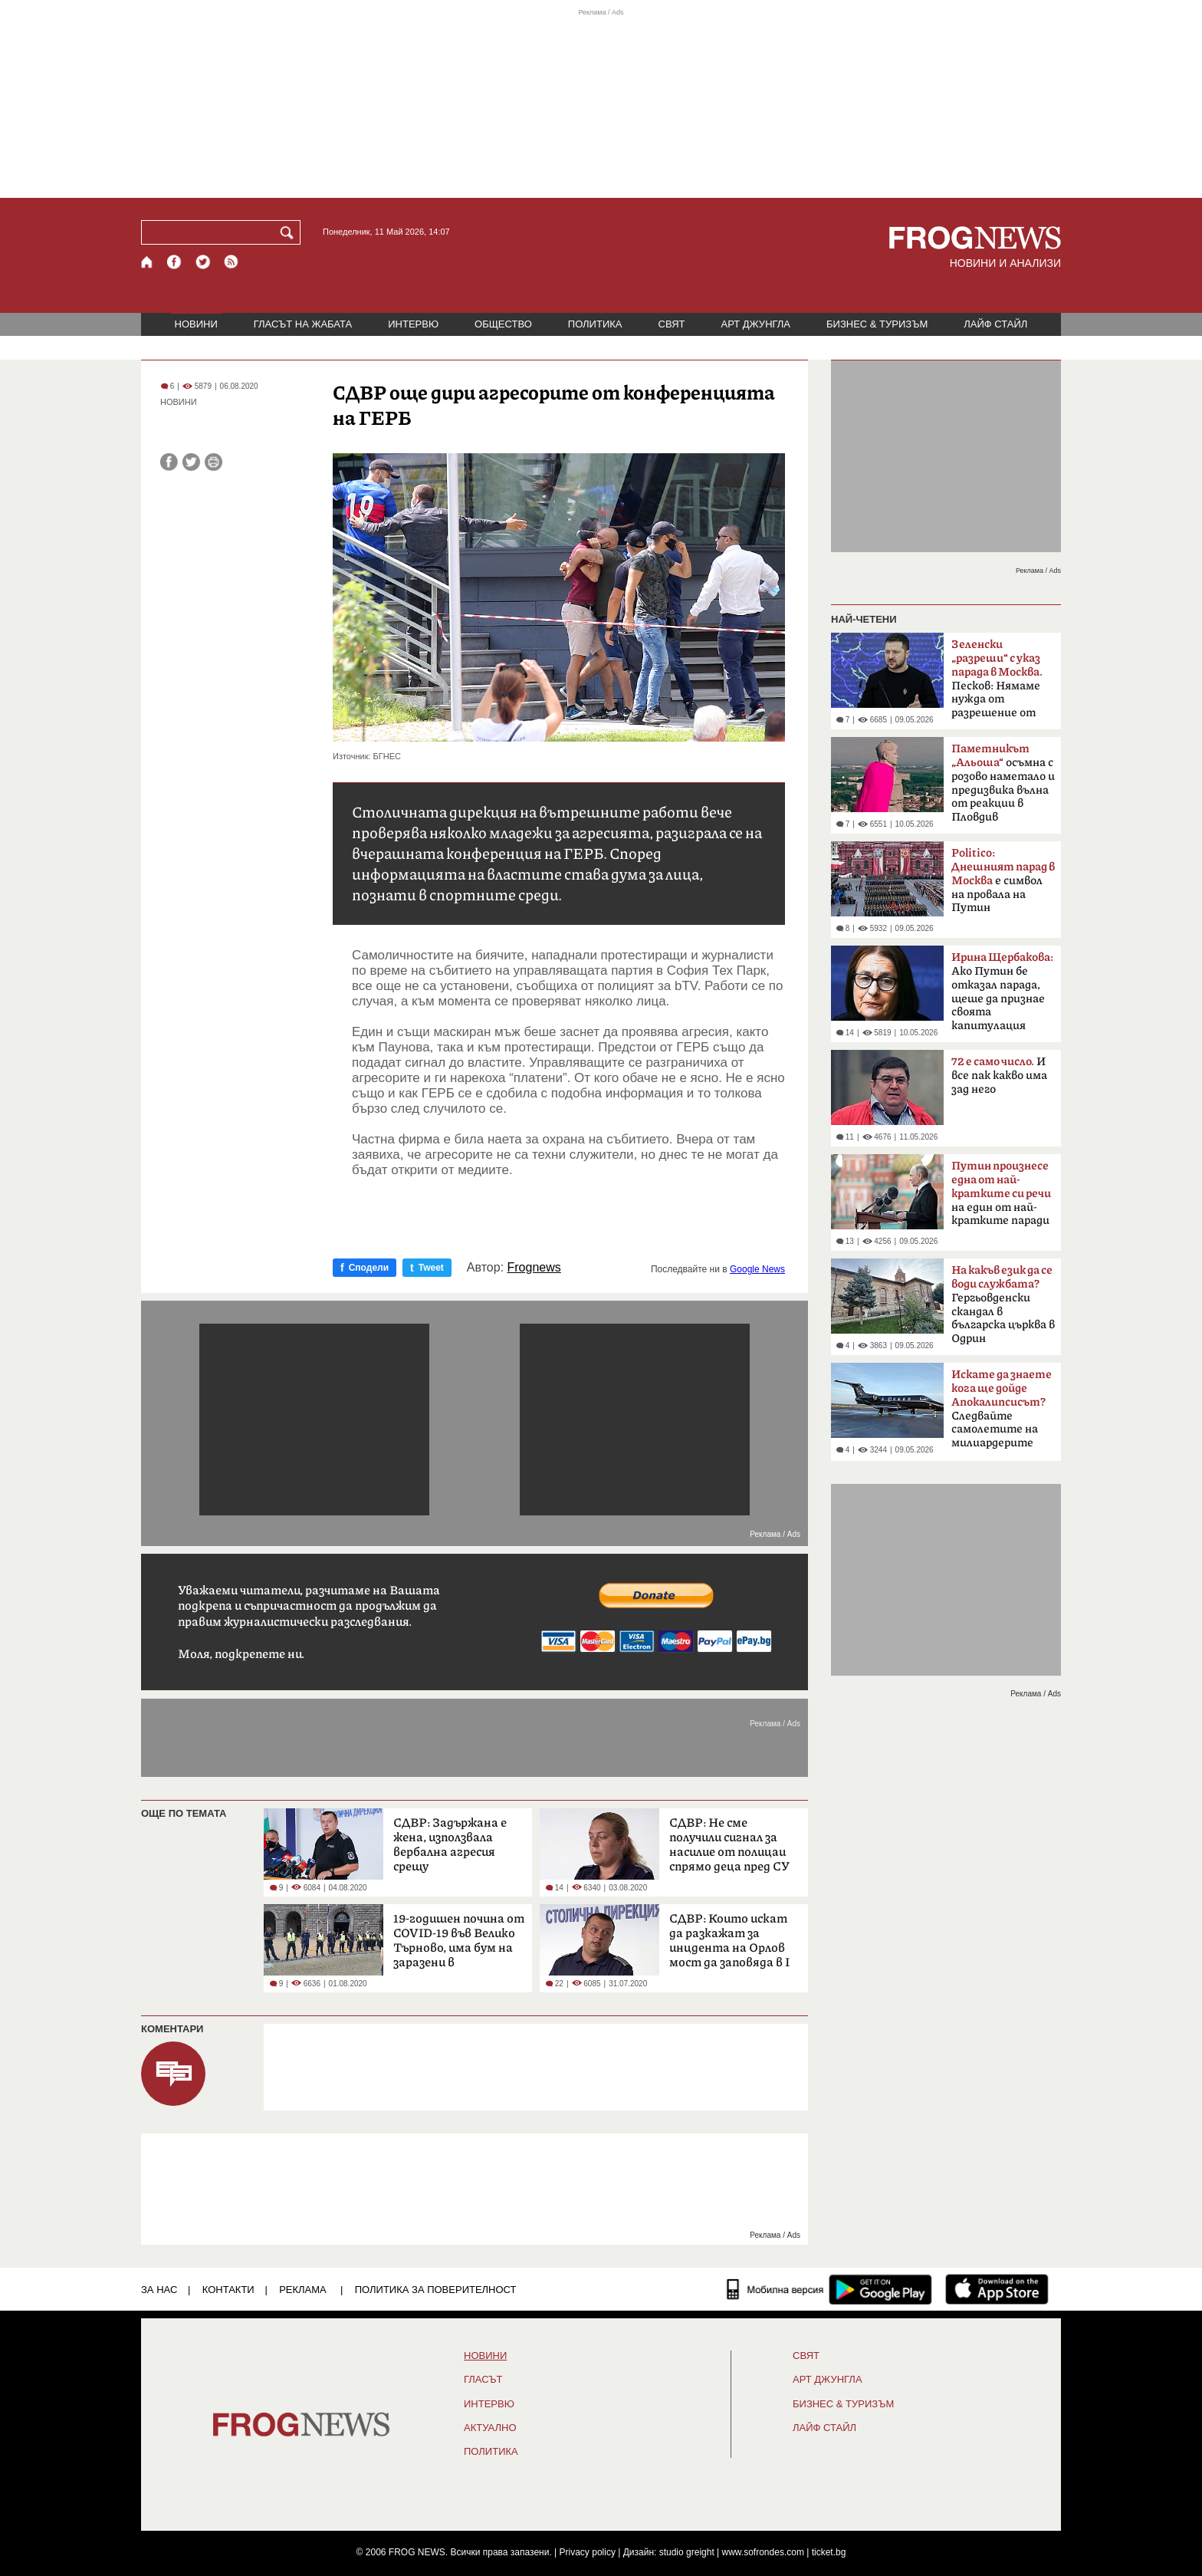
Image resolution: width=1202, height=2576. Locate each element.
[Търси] (290, 232)
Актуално (490, 2428)
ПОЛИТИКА (595, 324)
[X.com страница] (203, 262)
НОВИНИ (196, 324)
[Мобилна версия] (775, 2289)
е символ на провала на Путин (1003, 880)
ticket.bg (829, 2552)
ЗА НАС (159, 2290)
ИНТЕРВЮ (413, 324)
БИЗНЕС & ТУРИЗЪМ (877, 324)
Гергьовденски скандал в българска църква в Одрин (1003, 1304)
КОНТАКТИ (228, 2290)
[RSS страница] (231, 262)
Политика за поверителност (436, 2290)
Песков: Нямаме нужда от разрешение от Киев (997, 683)
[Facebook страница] (174, 262)
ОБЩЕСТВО (503, 324)
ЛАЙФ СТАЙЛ (995, 324)
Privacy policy (588, 2552)
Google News (757, 1269)
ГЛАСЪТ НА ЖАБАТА (303, 324)
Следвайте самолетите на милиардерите (1001, 1408)
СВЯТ (671, 324)
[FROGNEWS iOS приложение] (996, 2289)
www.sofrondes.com (763, 2552)
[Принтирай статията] (213, 462)
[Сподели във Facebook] (169, 462)
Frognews (534, 1268)
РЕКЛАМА (303, 2290)
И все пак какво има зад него (999, 1075)
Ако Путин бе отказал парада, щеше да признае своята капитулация (1002, 991)
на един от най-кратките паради (1001, 1193)
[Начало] (147, 262)
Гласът (483, 2379)
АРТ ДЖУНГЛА (755, 324)
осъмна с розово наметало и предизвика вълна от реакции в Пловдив (1003, 783)
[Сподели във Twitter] (191, 462)
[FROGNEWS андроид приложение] (880, 2289)
